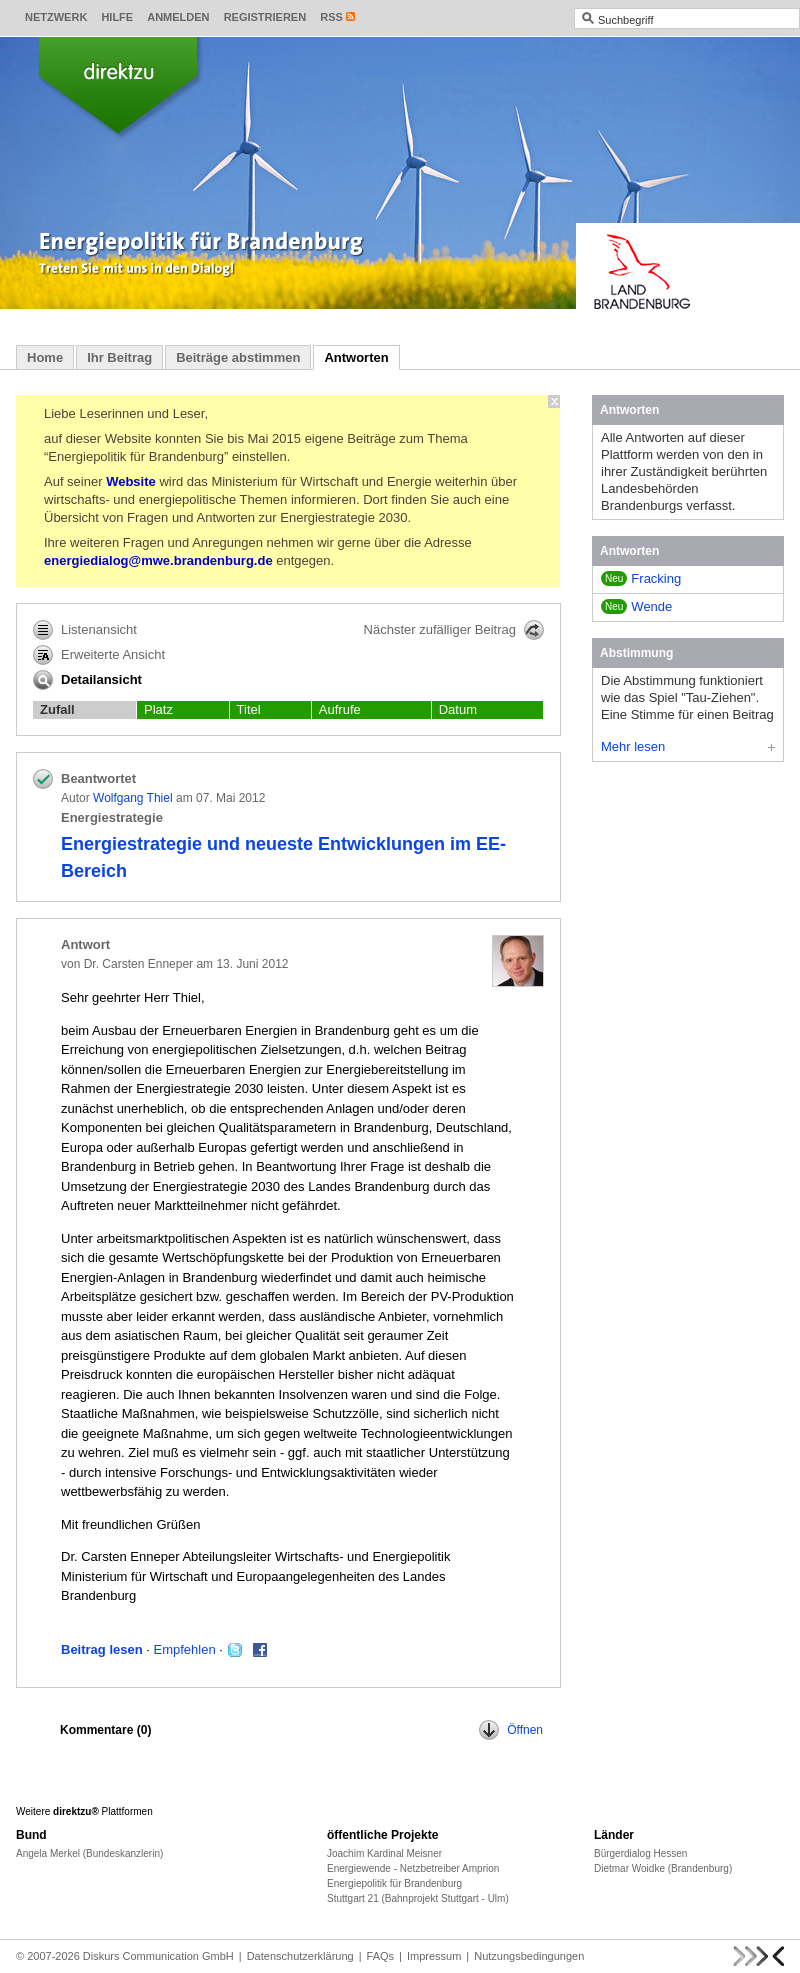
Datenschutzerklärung (300, 1956)
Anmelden (178, 17)
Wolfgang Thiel (133, 798)
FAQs (381, 1956)
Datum (458, 709)
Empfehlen (185, 1649)
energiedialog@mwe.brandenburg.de (158, 560)
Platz (158, 709)
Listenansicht (85, 630)
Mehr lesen (688, 746)
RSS (331, 17)
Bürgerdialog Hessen (640, 1853)
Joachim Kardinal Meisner (384, 1853)
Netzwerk (56, 17)
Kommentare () (105, 1730)
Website (131, 481)
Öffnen (511, 1730)
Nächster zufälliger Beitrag (454, 630)
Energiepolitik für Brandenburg (394, 1883)
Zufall (57, 709)
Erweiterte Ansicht (99, 655)
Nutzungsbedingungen (529, 1956)
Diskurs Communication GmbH (158, 1956)
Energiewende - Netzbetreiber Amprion (413, 1868)
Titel (249, 709)
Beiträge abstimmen (238, 357)
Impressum (434, 1956)
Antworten (356, 357)
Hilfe (117, 17)
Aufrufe (340, 709)
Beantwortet (98, 778)
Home (45, 357)
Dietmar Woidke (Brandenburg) (663, 1868)
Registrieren (265, 17)
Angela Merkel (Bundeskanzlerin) (89, 1853)
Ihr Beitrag (119, 357)
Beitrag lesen (102, 1649)
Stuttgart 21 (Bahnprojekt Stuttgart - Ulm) (418, 1898)
